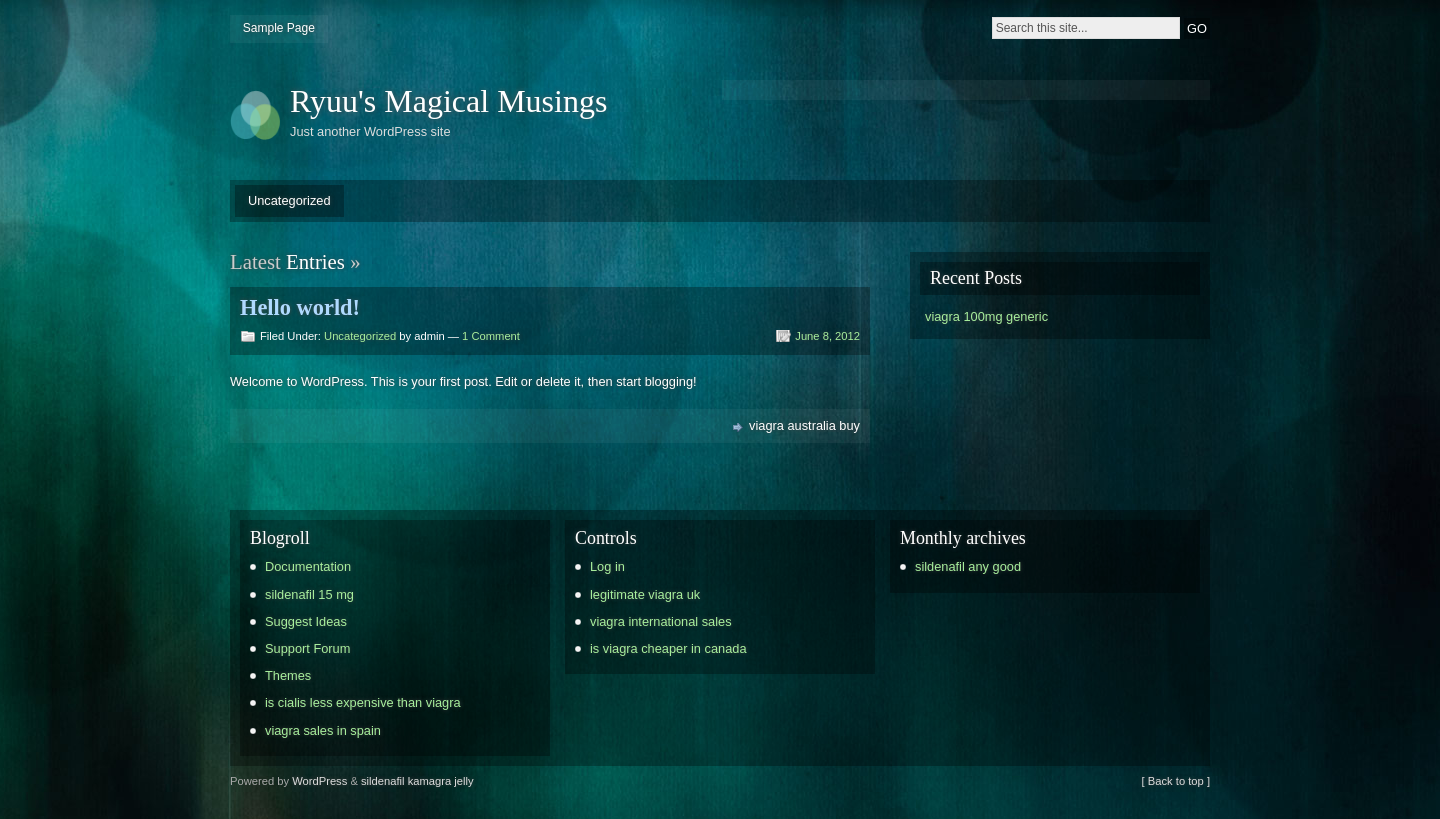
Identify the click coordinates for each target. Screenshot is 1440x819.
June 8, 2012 (827, 336)
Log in (607, 566)
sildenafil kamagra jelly (417, 781)
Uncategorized (289, 200)
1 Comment (491, 336)
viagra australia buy (804, 425)
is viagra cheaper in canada (668, 648)
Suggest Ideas (306, 621)
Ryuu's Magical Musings (448, 101)
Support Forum (307, 648)
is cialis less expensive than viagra (363, 702)
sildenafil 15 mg (309, 594)
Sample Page (279, 28)
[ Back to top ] (1176, 781)
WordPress (319, 781)
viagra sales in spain (323, 730)
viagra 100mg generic (986, 316)
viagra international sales (661, 621)
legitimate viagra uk (645, 594)
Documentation (308, 566)
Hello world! (300, 307)
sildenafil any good (968, 566)
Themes (288, 675)
